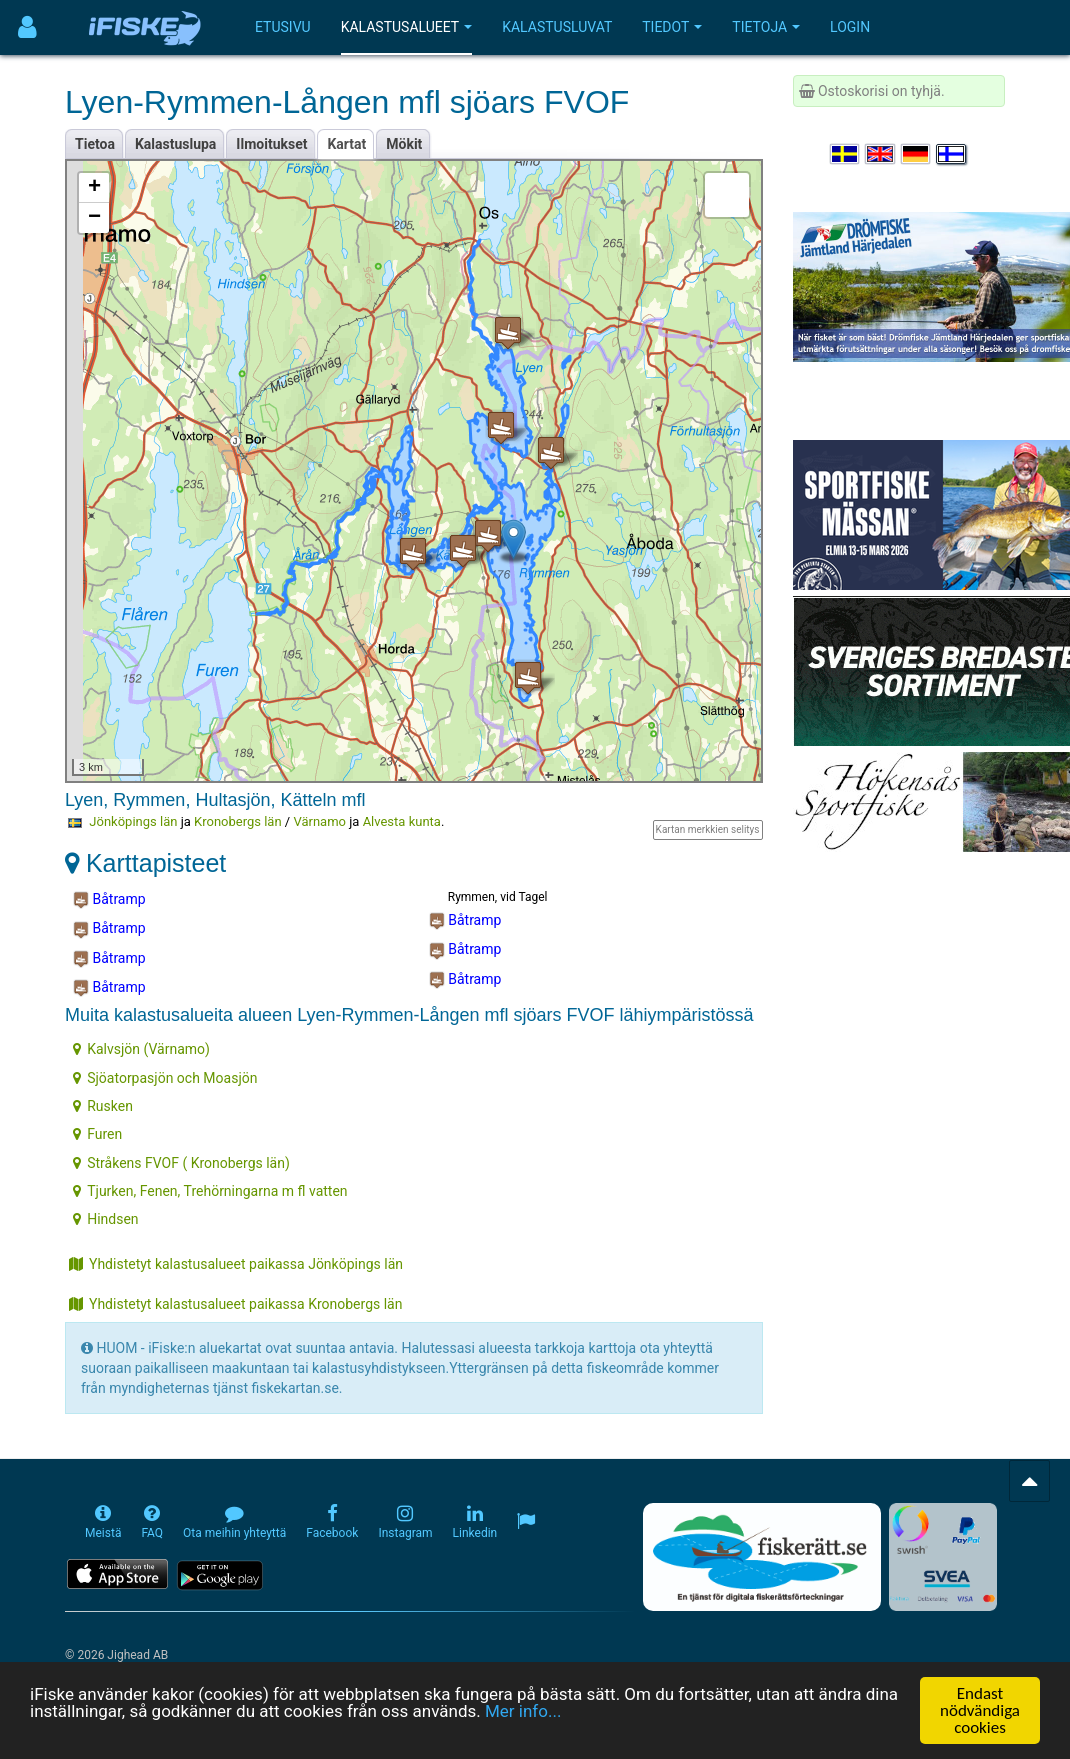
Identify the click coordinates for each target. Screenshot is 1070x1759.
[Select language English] (881, 154)
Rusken (103, 1106)
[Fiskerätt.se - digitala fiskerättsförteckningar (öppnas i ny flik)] (762, 1557)
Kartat (346, 144)
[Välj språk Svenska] (846, 154)
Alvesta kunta (402, 821)
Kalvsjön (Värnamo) (141, 1049)
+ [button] (94, 188)
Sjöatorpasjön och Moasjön (165, 1078)
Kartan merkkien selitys (708, 829)
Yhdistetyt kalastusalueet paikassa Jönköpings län (236, 1264)
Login (850, 27)
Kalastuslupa (175, 144)
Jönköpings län (133, 821)
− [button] (94, 218)
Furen (97, 1134)
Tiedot (672, 27)
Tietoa (95, 144)
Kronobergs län (238, 821)
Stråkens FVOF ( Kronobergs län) (181, 1163)
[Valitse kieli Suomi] (952, 154)
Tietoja (766, 27)
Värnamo (319, 821)
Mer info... (523, 1714)
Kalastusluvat (557, 27)
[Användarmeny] (27, 27)
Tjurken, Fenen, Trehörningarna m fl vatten (210, 1191)
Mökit (404, 144)
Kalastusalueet (407, 27)
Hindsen (105, 1219)
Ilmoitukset (271, 144)
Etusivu (283, 27)
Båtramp (109, 900)
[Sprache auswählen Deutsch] (917, 154)
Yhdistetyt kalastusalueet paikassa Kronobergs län (235, 1304)
